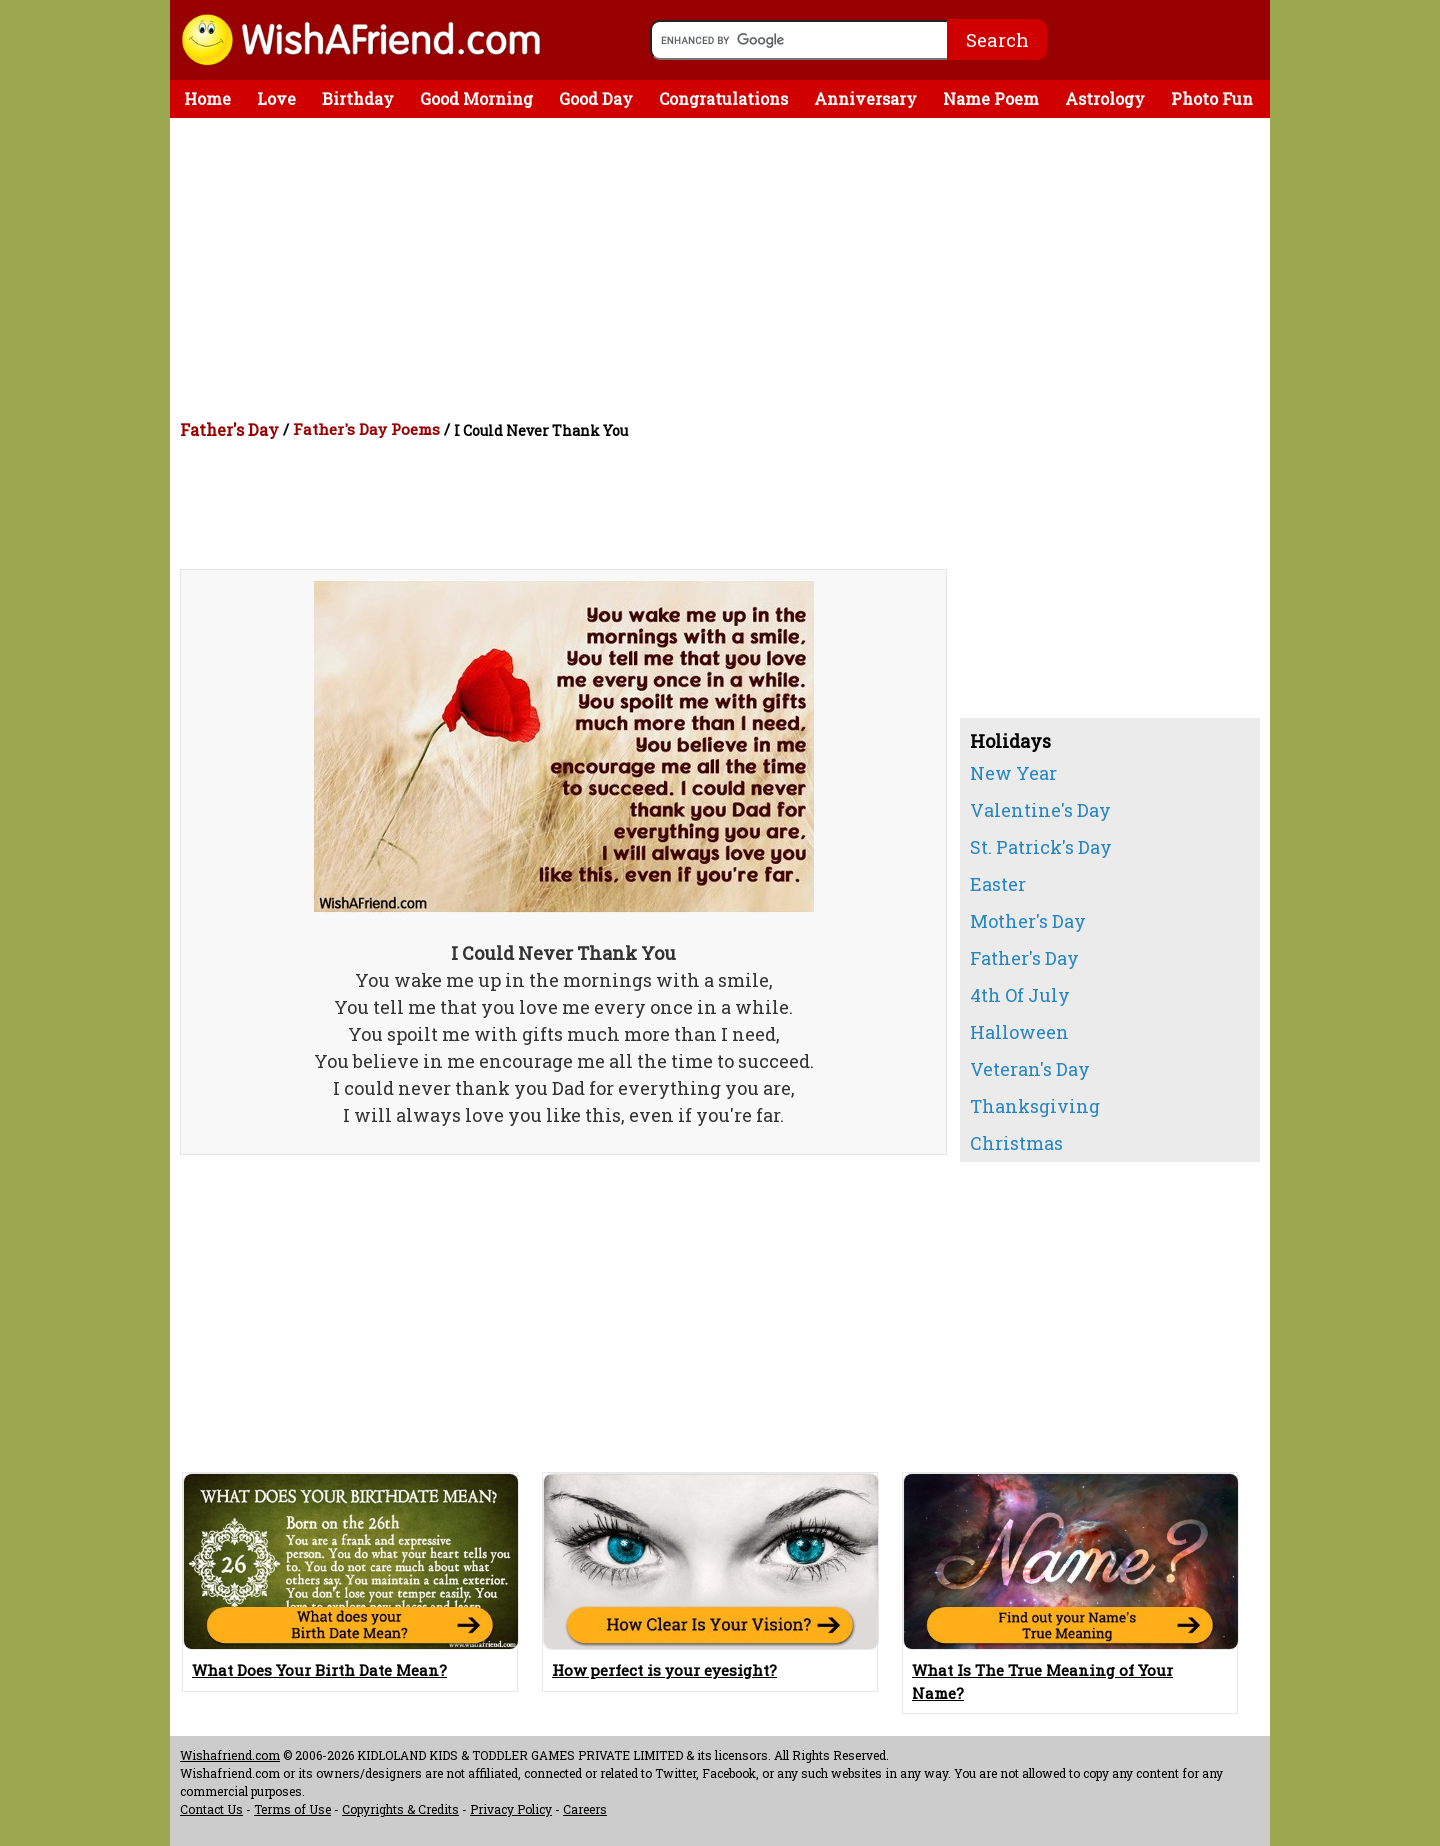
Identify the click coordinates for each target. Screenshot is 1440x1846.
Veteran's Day (1030, 1069)
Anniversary (865, 98)
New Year (1013, 773)
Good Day (596, 98)
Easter (998, 884)
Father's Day (229, 429)
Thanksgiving (1035, 1106)
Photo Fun (1212, 98)
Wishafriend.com (230, 1755)
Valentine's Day (1040, 810)
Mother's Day (1028, 921)
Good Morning (476, 98)
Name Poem (991, 98)
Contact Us (211, 1809)
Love (276, 98)
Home (207, 98)
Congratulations (723, 98)
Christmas (1016, 1143)
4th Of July (1020, 995)
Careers (585, 1809)
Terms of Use (292, 1809)
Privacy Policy (511, 1809)
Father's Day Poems (366, 429)
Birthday (358, 98)
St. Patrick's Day (1041, 847)
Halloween (1019, 1032)
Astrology (1105, 98)
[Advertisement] (725, 268)
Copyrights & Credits (400, 1809)
